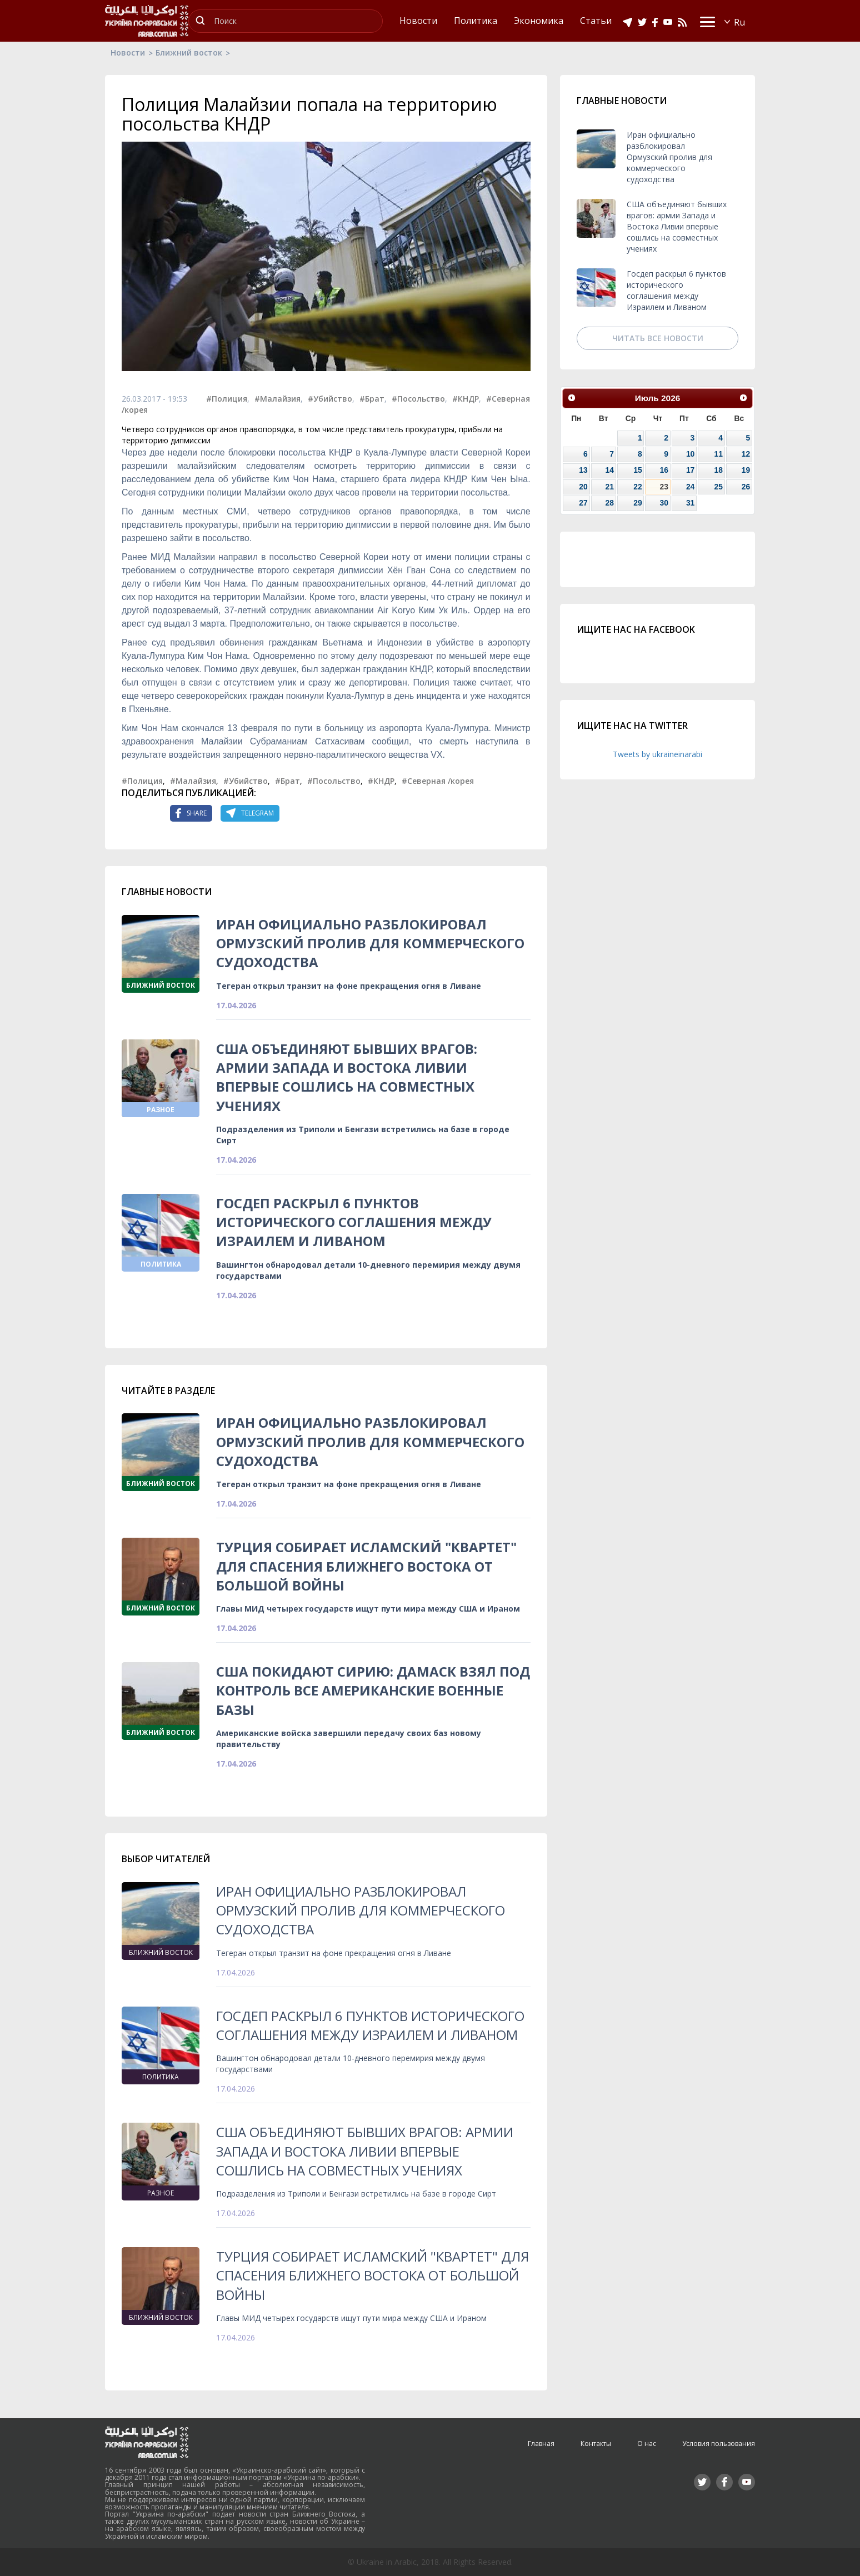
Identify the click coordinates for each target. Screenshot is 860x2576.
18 (718, 470)
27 (583, 502)
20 (583, 486)
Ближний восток (189, 52)
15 (637, 470)
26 (746, 486)
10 (690, 453)
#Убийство (330, 398)
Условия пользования (718, 2443)
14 (610, 470)
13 (583, 470)
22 (637, 486)
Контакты (596, 2443)
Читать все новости (657, 338)
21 (610, 486)
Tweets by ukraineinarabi (657, 754)
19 (746, 470)
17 (690, 470)
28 (610, 502)
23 (663, 486)
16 (663, 470)
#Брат (371, 398)
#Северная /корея (438, 781)
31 (690, 502)
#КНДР (465, 398)
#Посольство (418, 398)
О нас (646, 2443)
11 (718, 453)
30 (663, 502)
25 (718, 486)
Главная (541, 2443)
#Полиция (226, 398)
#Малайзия (277, 398)
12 (746, 453)
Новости (128, 52)
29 (637, 502)
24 (690, 486)
